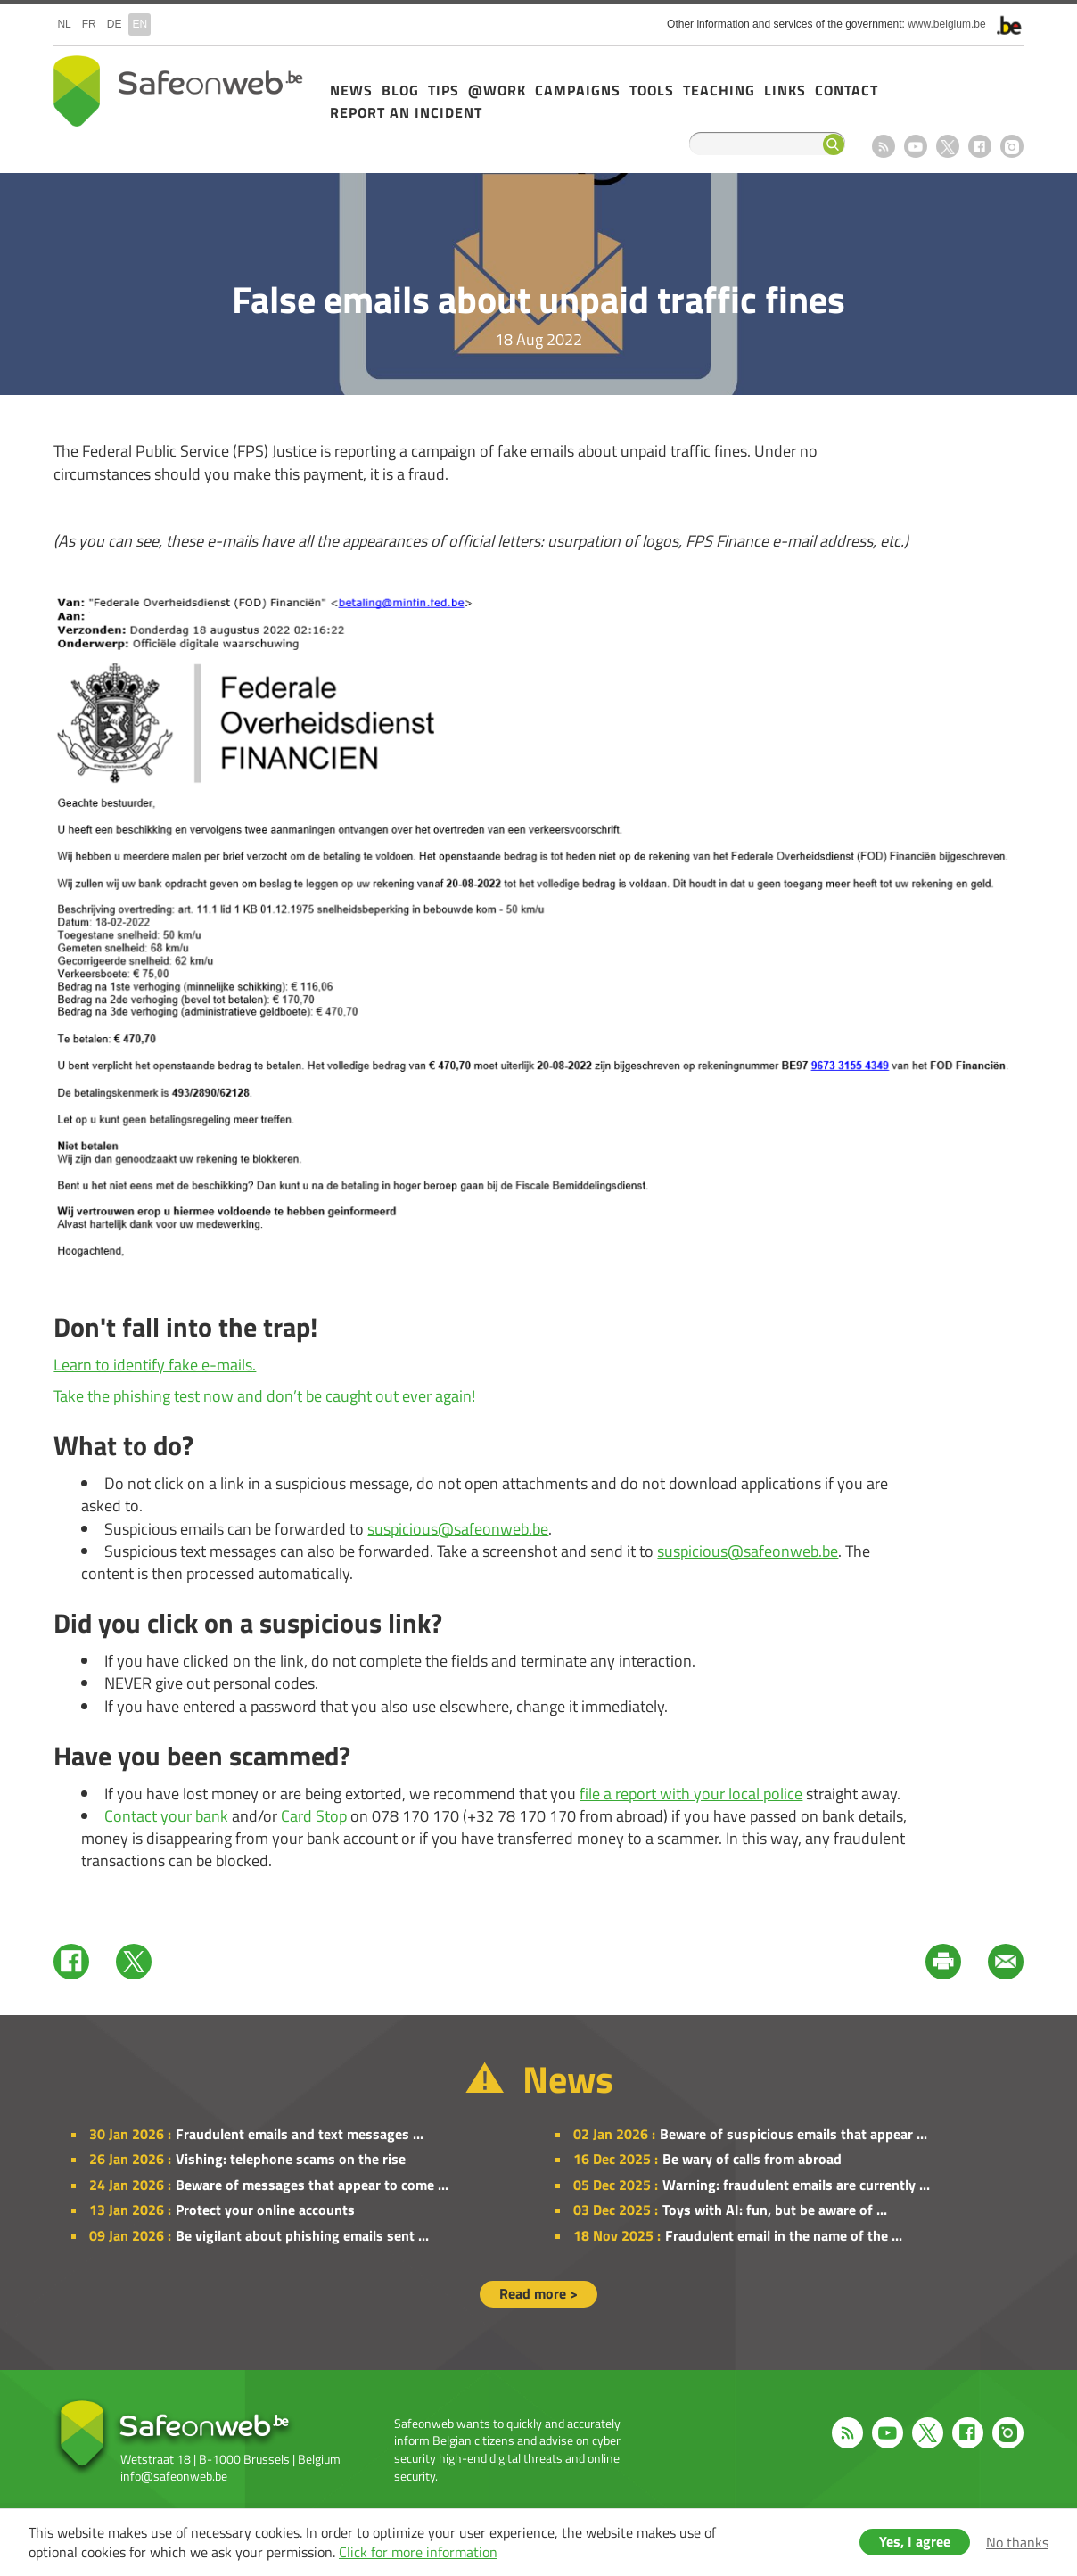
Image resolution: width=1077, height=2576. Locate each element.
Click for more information (418, 2552)
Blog (400, 90)
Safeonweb (178, 91)
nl (63, 24)
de (114, 24)
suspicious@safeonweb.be (457, 1529)
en (139, 24)
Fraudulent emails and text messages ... (299, 2134)
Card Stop (314, 1816)
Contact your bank (166, 1816)
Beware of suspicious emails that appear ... (793, 2134)
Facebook (979, 146)
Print (943, 1961)
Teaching (719, 90)
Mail (1006, 1961)
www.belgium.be (946, 24)
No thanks (1017, 2542)
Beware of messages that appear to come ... (312, 2184)
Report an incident (406, 112)
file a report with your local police (691, 1794)
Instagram (1012, 146)
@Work (497, 90)
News (351, 90)
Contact (846, 90)
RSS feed (883, 146)
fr (89, 24)
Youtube (915, 146)
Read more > (538, 2293)
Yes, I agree (914, 2541)
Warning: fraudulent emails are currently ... (796, 2184)
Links (785, 90)
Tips (443, 90)
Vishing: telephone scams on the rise (291, 2159)
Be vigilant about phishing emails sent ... (302, 2235)
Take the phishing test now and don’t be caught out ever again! (264, 1396)
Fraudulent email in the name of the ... (783, 2235)
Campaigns (578, 90)
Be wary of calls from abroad (752, 2159)
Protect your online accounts (265, 2209)
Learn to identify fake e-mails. (154, 1365)
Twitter (134, 1961)
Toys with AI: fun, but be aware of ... (774, 2209)
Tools (651, 90)
